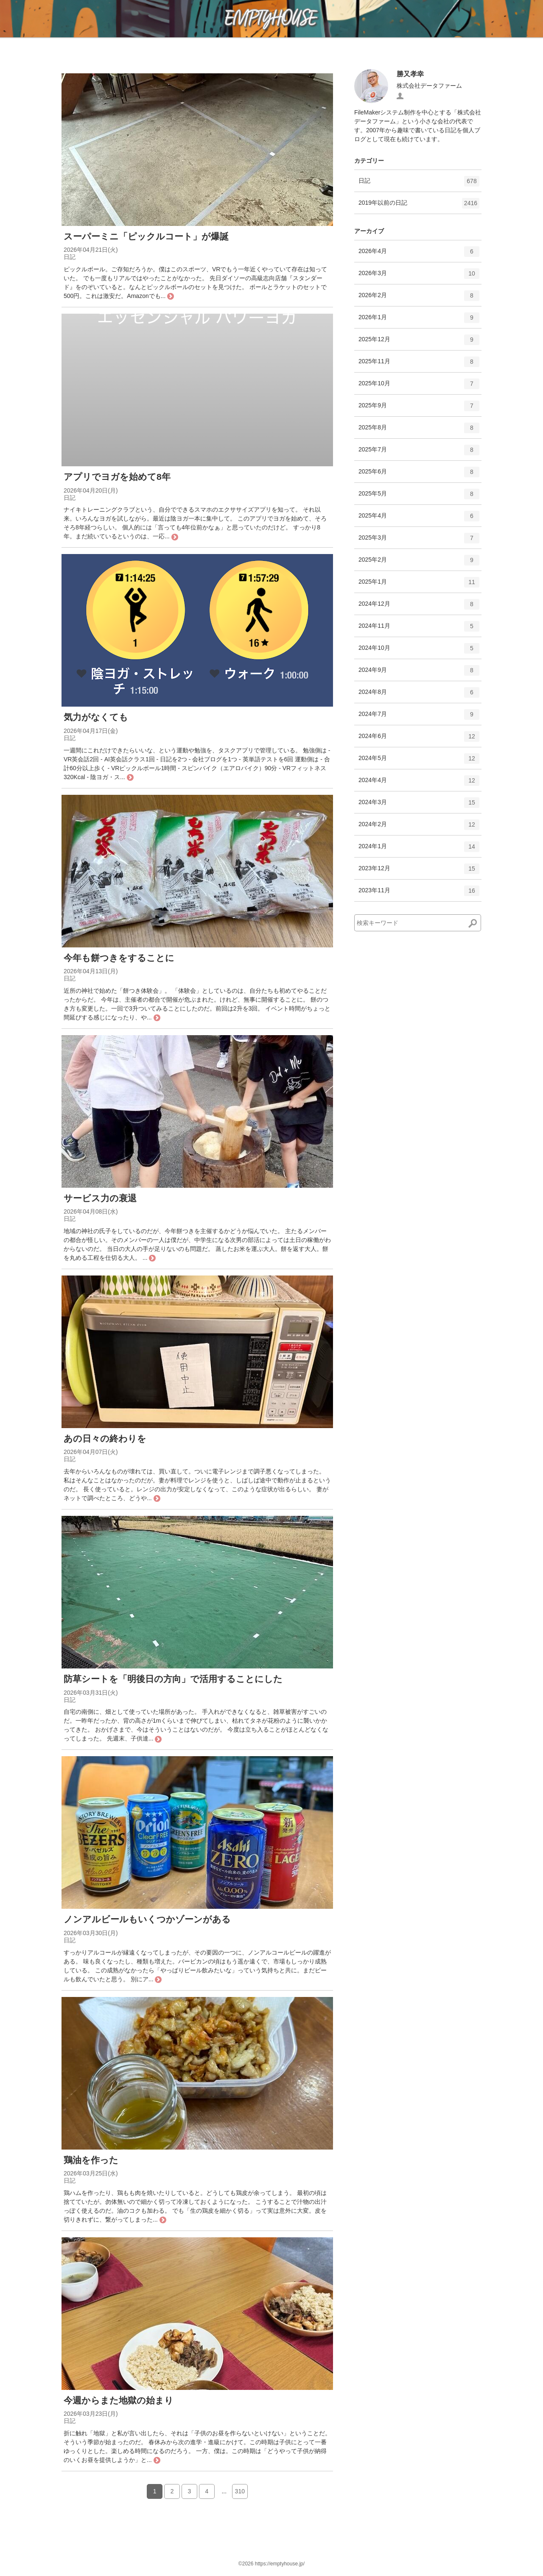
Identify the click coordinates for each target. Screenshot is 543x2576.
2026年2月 (418, 298)
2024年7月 (418, 717)
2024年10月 (418, 651)
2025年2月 (418, 563)
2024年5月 (418, 761)
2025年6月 (418, 475)
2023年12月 (418, 871)
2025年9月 (418, 409)
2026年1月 (418, 320)
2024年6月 (418, 739)
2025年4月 (418, 519)
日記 (418, 184)
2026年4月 (418, 254)
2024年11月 (418, 629)
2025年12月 (418, 342)
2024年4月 (418, 783)
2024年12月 (418, 607)
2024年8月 (418, 695)
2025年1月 (418, 585)
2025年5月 (418, 497)
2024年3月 (418, 805)
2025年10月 (418, 387)
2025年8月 (418, 431)
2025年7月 (418, 453)
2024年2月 (418, 827)
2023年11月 (418, 894)
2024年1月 (418, 849)
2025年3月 (418, 541)
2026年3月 (418, 276)
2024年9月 (418, 673)
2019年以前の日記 (418, 206)
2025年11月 (418, 364)
